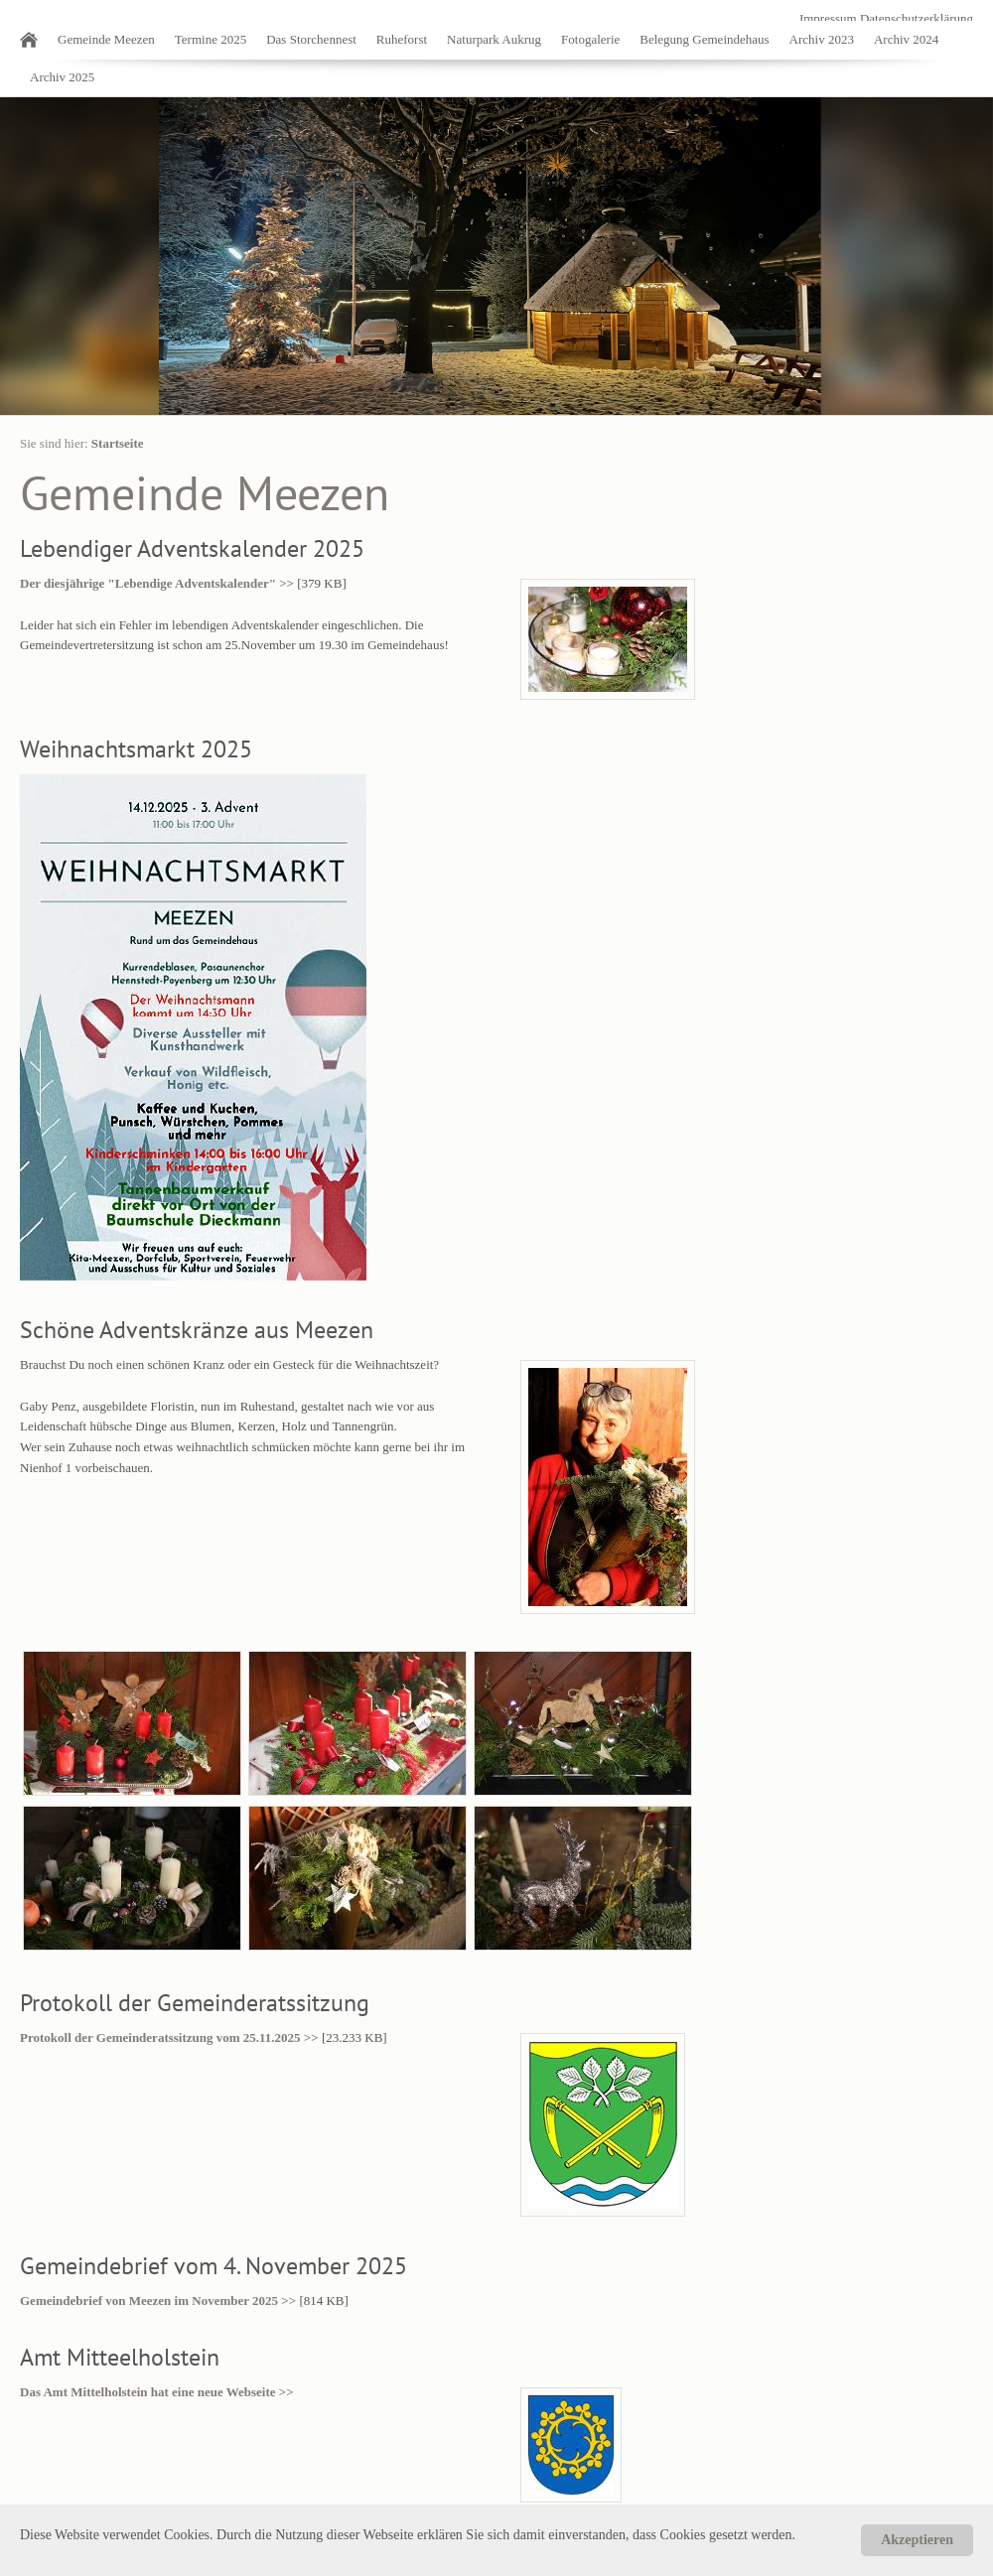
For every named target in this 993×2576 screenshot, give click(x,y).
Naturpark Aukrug (494, 39)
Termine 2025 (210, 39)
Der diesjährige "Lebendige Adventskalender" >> (157, 583)
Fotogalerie (590, 39)
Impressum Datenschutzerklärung (886, 18)
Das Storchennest (311, 39)
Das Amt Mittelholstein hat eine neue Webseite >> (157, 2391)
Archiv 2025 (62, 76)
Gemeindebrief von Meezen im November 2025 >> (158, 2300)
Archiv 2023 (821, 39)
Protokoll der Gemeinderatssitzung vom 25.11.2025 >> (169, 2037)
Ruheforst (401, 39)
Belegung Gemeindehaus (704, 39)
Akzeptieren (917, 2539)
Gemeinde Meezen (106, 39)
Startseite (117, 443)
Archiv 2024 (906, 39)
